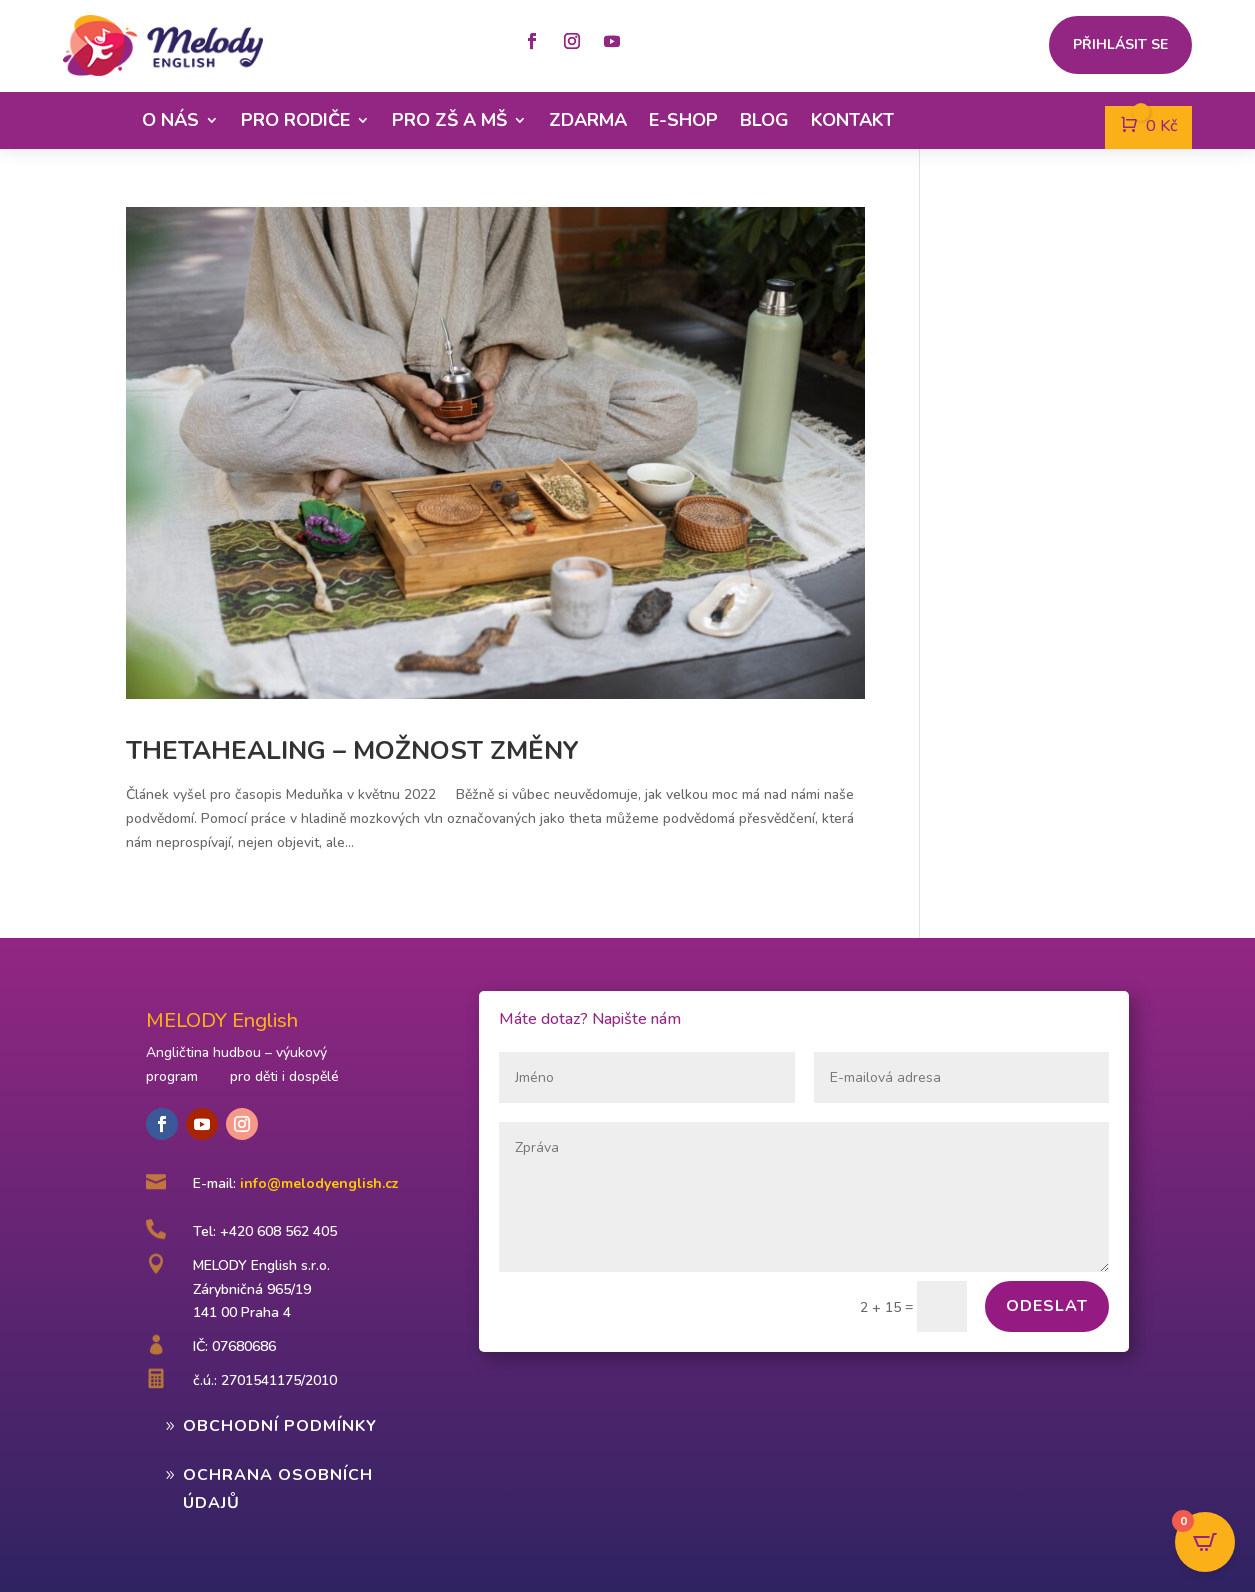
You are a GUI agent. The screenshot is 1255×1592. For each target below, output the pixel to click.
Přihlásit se (1120, 46)
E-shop (683, 120)
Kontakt (852, 120)
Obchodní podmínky (280, 1426)
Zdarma (588, 120)
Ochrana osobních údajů (278, 1488)
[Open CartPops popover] (1205, 1542)
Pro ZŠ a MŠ (449, 120)
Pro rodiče (295, 120)
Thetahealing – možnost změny (352, 750)
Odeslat (1047, 1306)
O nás (170, 120)
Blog (764, 120)
